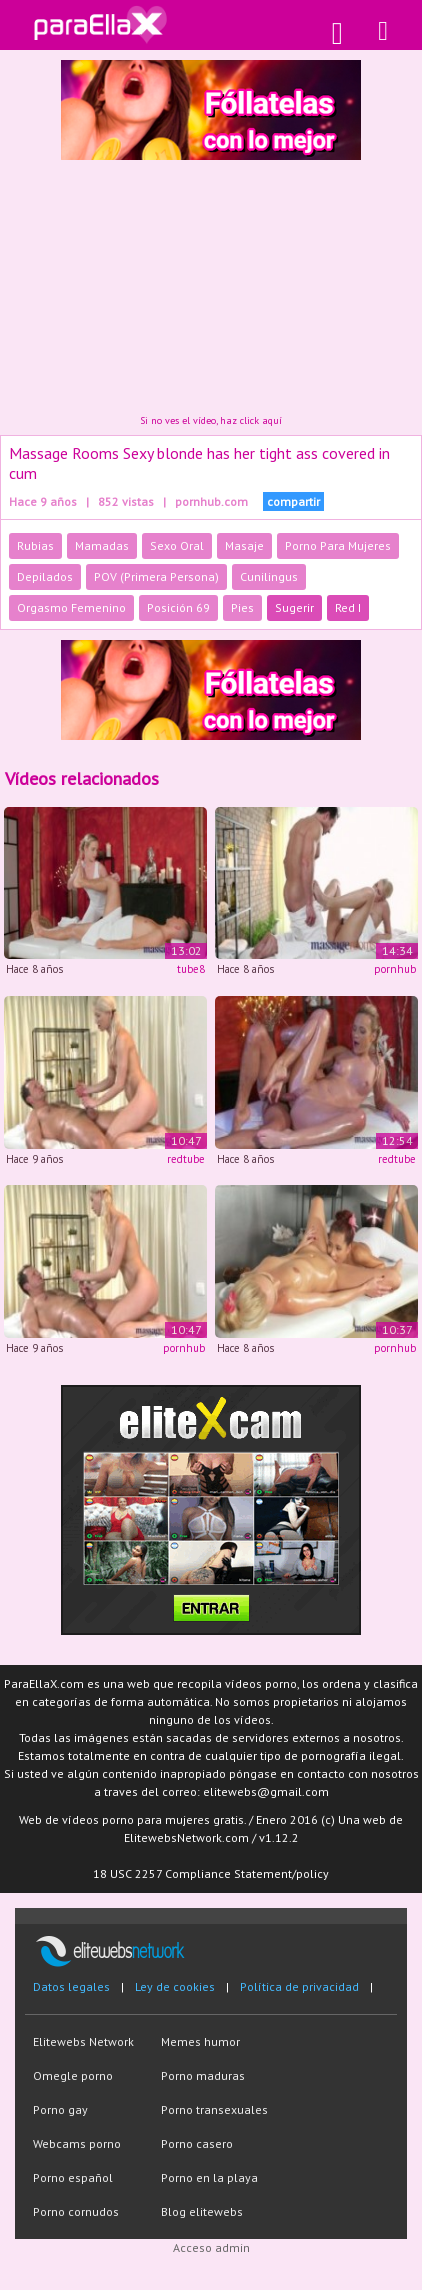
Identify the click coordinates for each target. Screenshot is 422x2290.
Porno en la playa (209, 2177)
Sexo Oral (177, 545)
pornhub (395, 969)
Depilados (45, 576)
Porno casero (197, 2143)
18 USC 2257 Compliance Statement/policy (211, 1873)
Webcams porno (77, 2143)
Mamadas (102, 545)
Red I (348, 607)
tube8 (191, 969)
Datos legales (71, 1986)
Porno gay (60, 2109)
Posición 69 (178, 607)
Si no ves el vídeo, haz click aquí (211, 420)
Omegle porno (73, 2075)
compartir (293, 501)
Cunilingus (269, 576)
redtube (186, 1159)
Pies (242, 607)
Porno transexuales (214, 2109)
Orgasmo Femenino (71, 607)
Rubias (35, 545)
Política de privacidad (299, 1986)
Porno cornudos (76, 2211)
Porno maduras (203, 2075)
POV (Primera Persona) (156, 576)
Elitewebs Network (83, 2041)
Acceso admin (211, 2247)
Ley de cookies (175, 1986)
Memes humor (200, 2041)
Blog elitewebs (202, 2211)
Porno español (73, 2177)
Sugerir (294, 607)
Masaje (244, 545)
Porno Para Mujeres (338, 545)
